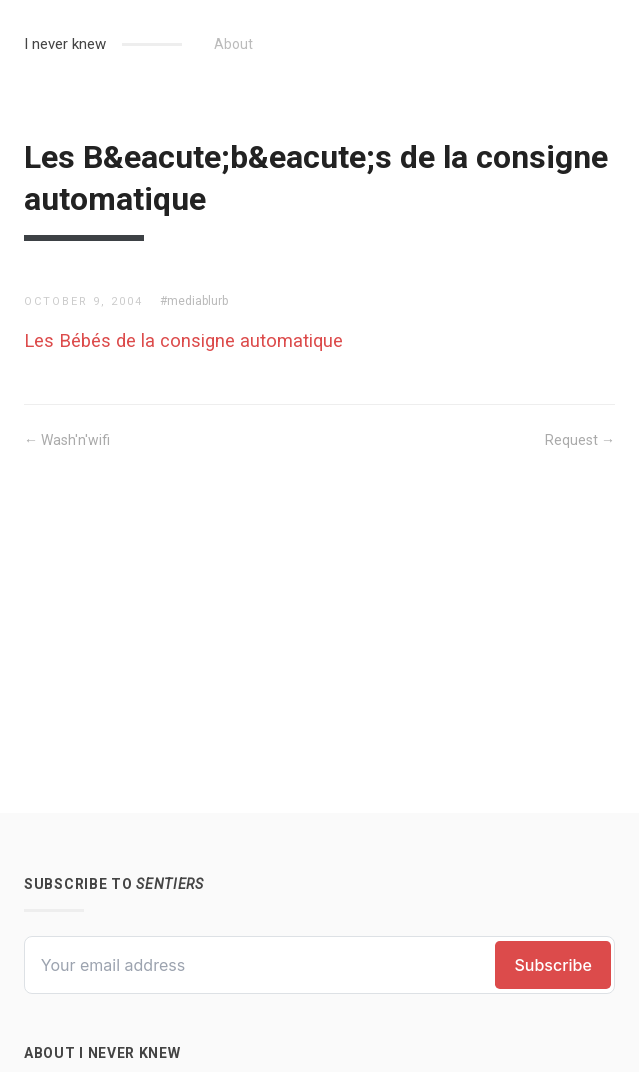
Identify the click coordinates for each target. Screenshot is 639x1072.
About (233, 44)
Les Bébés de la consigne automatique (183, 340)
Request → (580, 440)
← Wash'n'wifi (67, 440)
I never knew (65, 44)
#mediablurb (194, 301)
